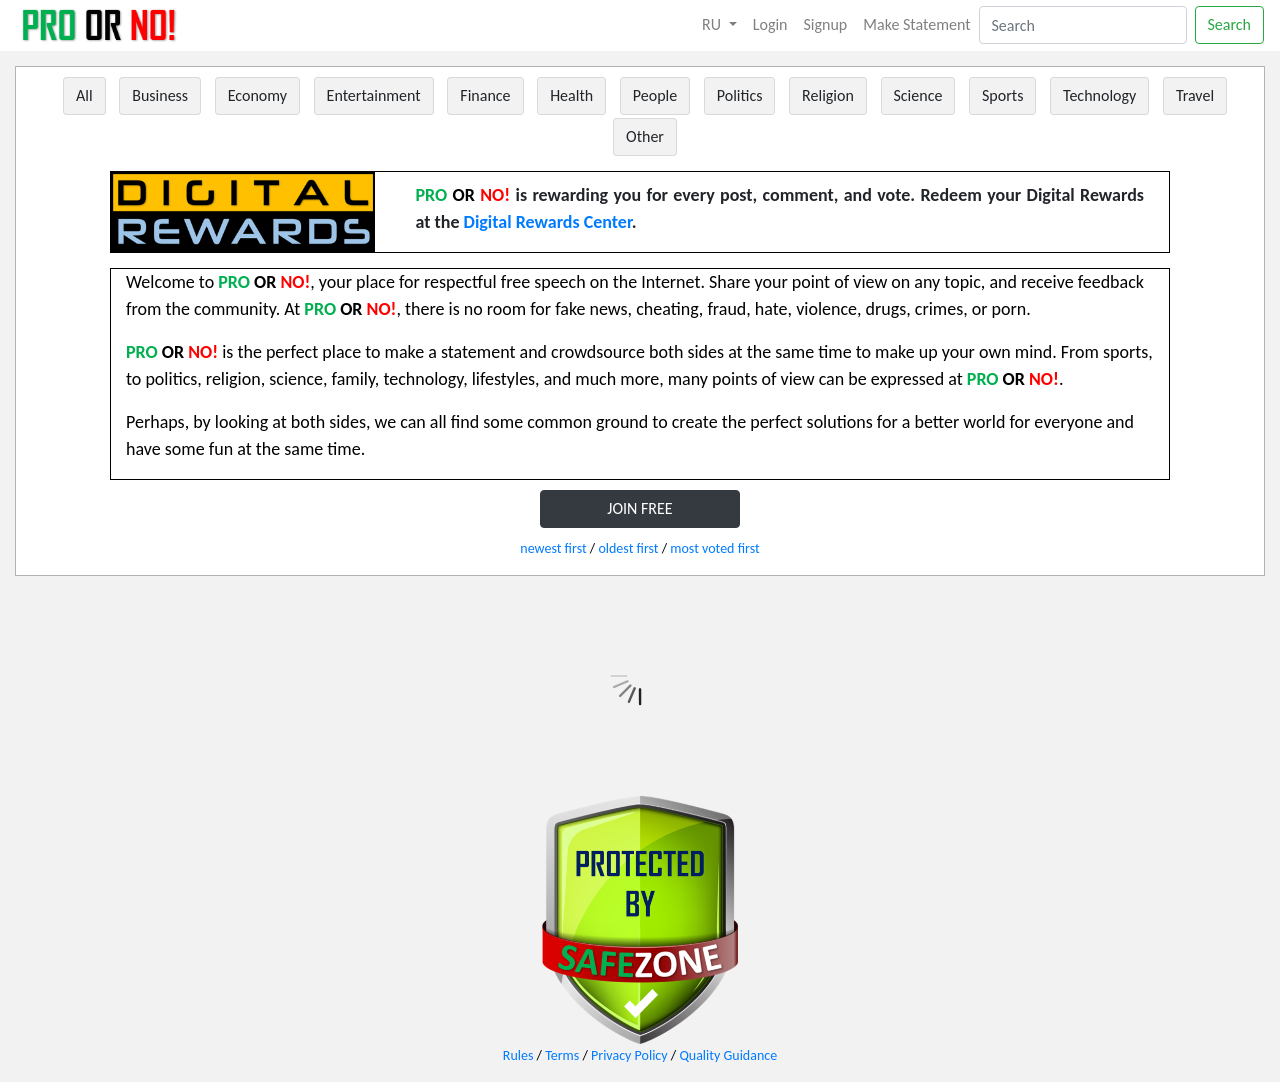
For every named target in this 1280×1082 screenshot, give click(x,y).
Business (160, 95)
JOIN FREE (639, 508)
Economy (257, 95)
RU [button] (713, 24)
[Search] (1083, 25)
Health (571, 95)
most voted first (714, 548)
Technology (1099, 95)
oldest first (628, 548)
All (84, 95)
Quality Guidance (728, 1055)
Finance (485, 95)
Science (918, 95)
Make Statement (916, 24)
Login (770, 24)
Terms (562, 1055)
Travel (1195, 95)
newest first (553, 548)
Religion (828, 95)
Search (1230, 24)
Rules (518, 1055)
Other (645, 136)
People (655, 95)
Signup (826, 24)
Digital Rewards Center (548, 222)
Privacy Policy (629, 1055)
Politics (740, 95)
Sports (1002, 95)
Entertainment (374, 95)
